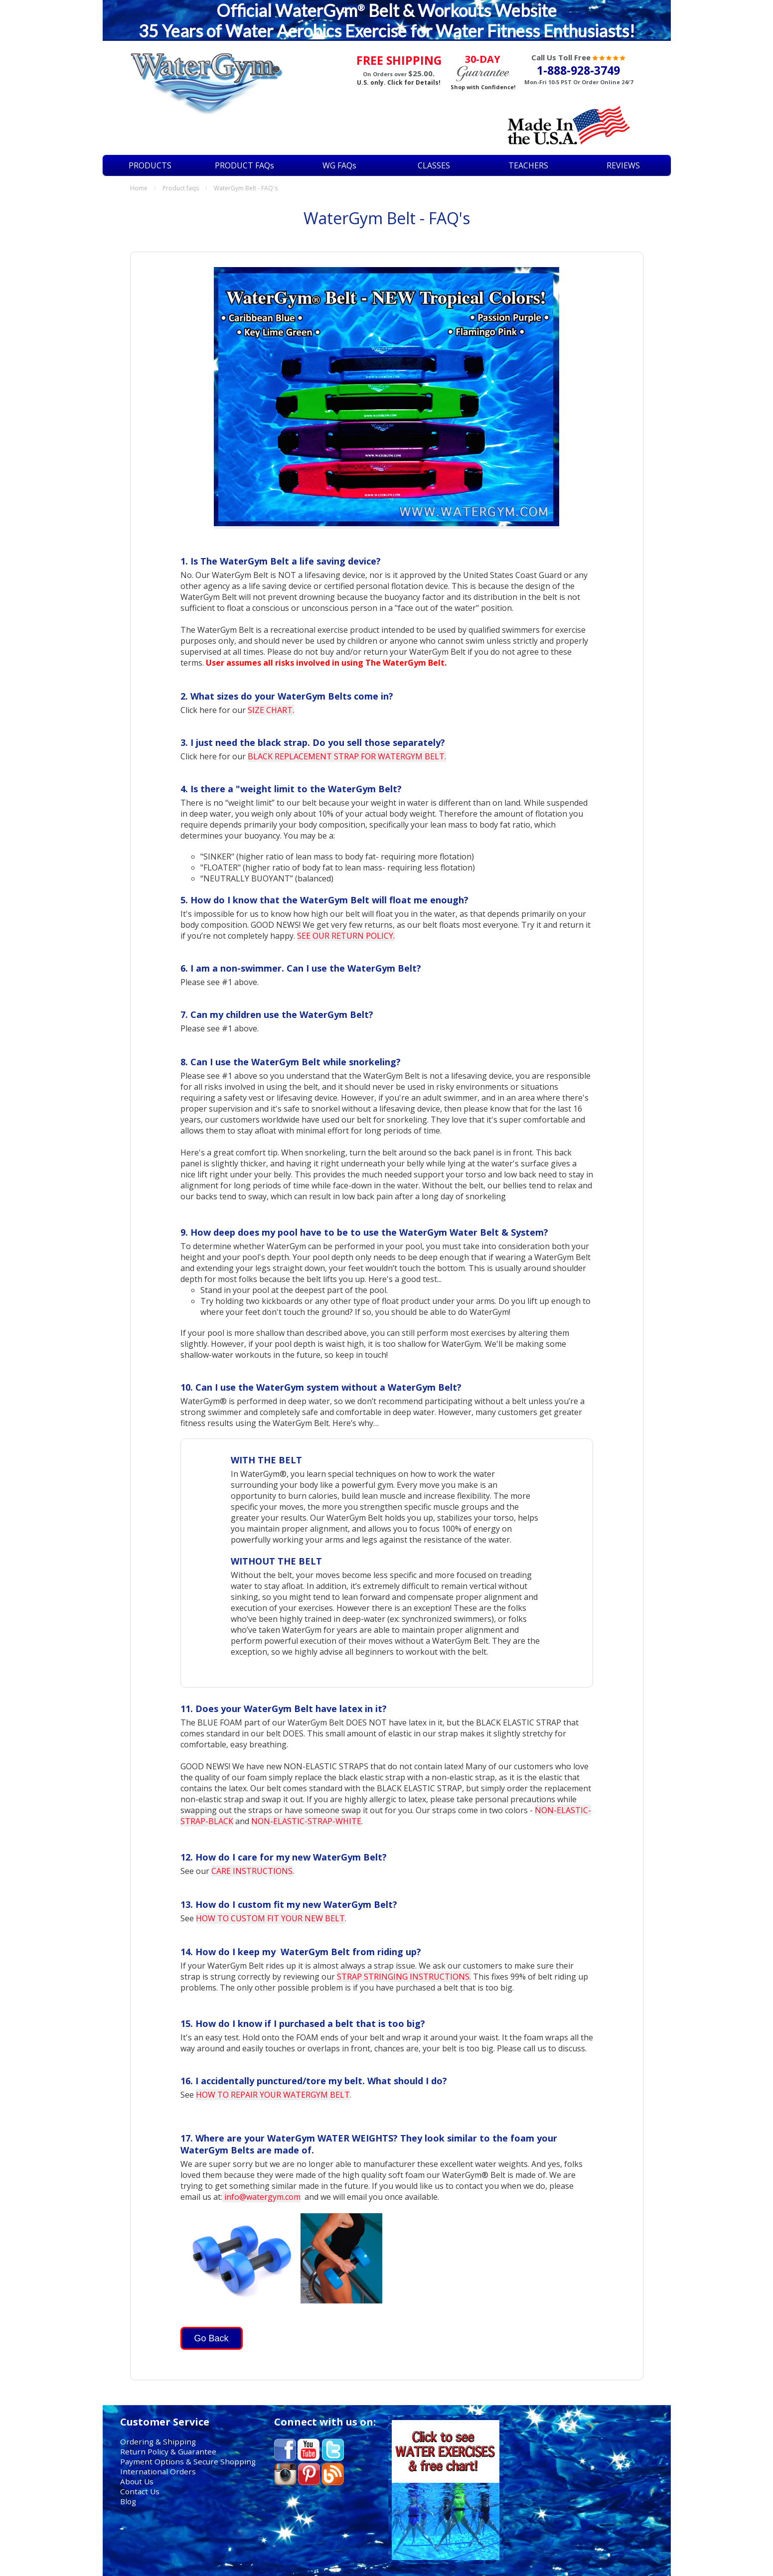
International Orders (158, 2471)
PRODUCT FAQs (180, 188)
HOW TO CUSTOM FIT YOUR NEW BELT (270, 1918)
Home (139, 188)
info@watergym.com (261, 2196)
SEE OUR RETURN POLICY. (346, 935)
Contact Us (139, 2491)
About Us (137, 2481)
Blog (128, 2501)
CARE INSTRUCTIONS (252, 1870)
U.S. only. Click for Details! (399, 82)
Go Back (211, 2338)
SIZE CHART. (271, 710)
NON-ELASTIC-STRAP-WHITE (306, 1821)
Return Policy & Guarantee (168, 2451)
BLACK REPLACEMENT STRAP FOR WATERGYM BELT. (347, 756)
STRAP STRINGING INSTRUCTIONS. (404, 1976)
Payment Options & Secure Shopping (188, 2461)
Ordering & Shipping (158, 2441)
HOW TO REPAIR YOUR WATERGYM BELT (273, 2094)
